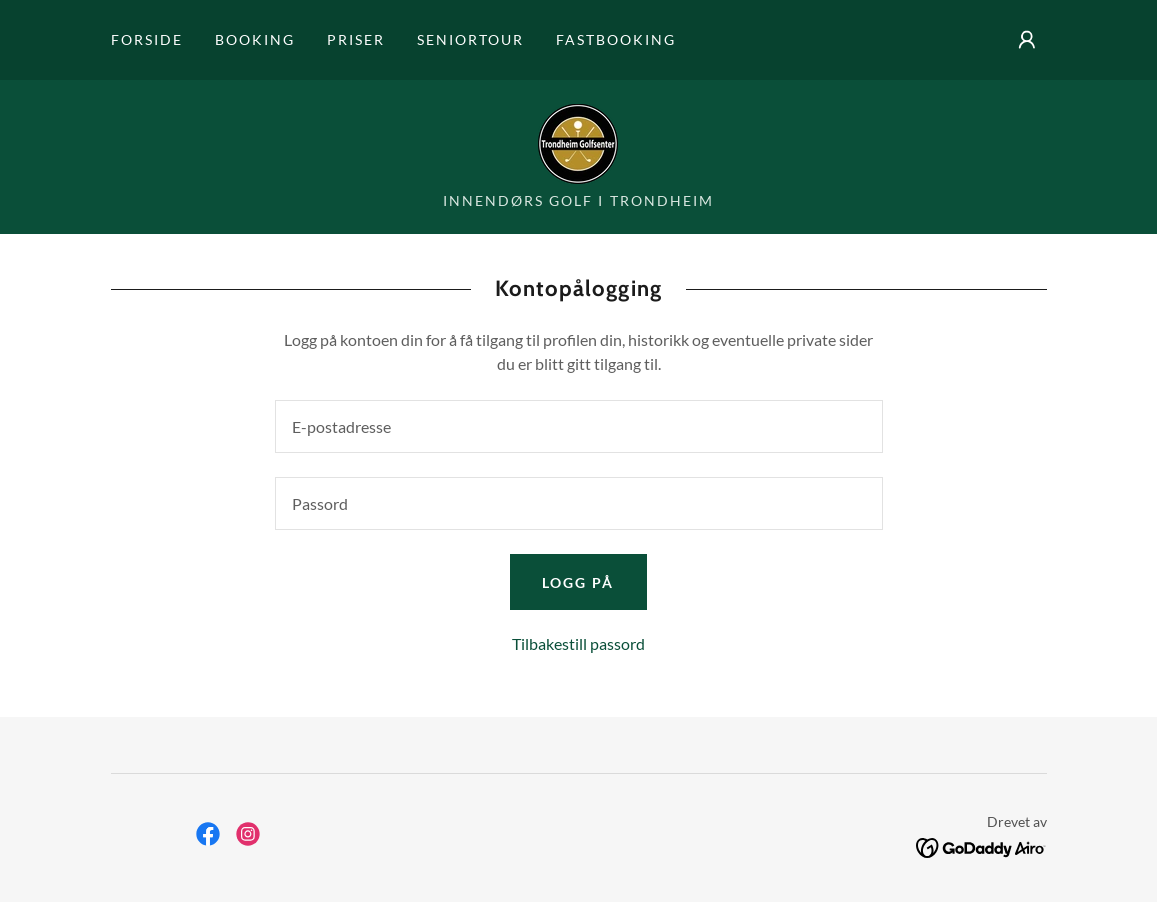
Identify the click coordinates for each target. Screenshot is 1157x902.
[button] (1027, 40)
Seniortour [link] (470, 39)
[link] (578, 141)
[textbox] (579, 426)
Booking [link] (255, 39)
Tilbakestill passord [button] (578, 643)
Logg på (578, 582)
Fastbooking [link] (616, 39)
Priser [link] (356, 39)
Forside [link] (147, 39)
